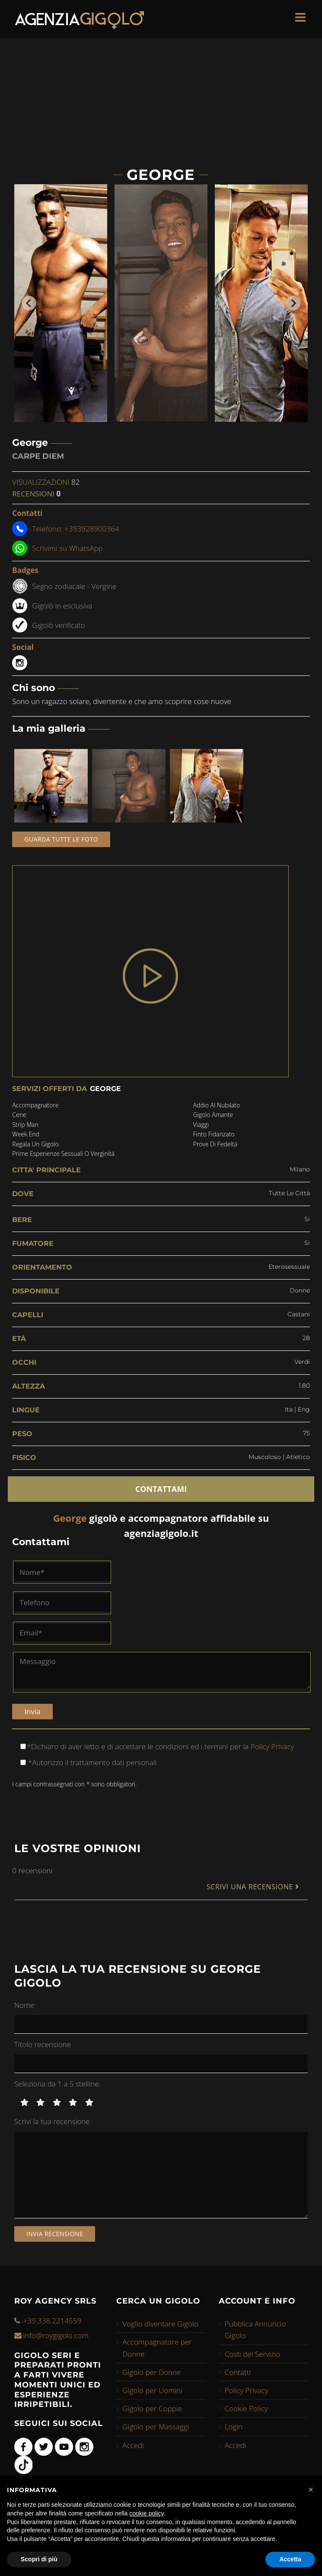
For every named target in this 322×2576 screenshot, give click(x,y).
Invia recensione (54, 2234)
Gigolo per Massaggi (155, 2427)
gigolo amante (213, 1114)
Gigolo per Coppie (152, 2408)
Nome (24, 2005)
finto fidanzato (214, 1134)
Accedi (133, 2445)
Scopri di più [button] (39, 2559)
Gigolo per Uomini (152, 2390)
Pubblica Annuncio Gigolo (255, 2329)
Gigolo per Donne (151, 2372)
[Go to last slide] (29, 303)
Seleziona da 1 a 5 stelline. (57, 2084)
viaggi (201, 1124)
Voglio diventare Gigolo (160, 2324)
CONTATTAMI (161, 1489)
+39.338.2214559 (52, 2321)
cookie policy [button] (146, 2513)
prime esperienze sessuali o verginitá (63, 1153)
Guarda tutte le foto (61, 839)
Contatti (238, 2372)
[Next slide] (293, 303)
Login (233, 2427)
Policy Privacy (271, 1746)
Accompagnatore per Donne (156, 2347)
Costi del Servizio (253, 2354)
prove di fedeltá (215, 1144)
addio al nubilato (216, 1105)
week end (25, 1134)
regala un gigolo (35, 1144)
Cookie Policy (246, 2408)
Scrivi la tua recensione (52, 2121)
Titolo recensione (42, 2044)
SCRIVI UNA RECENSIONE (253, 1887)
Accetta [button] (290, 2559)
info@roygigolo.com (56, 2335)
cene (19, 1114)
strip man (25, 1124)
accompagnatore (35, 1105)
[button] (311, 2489)
